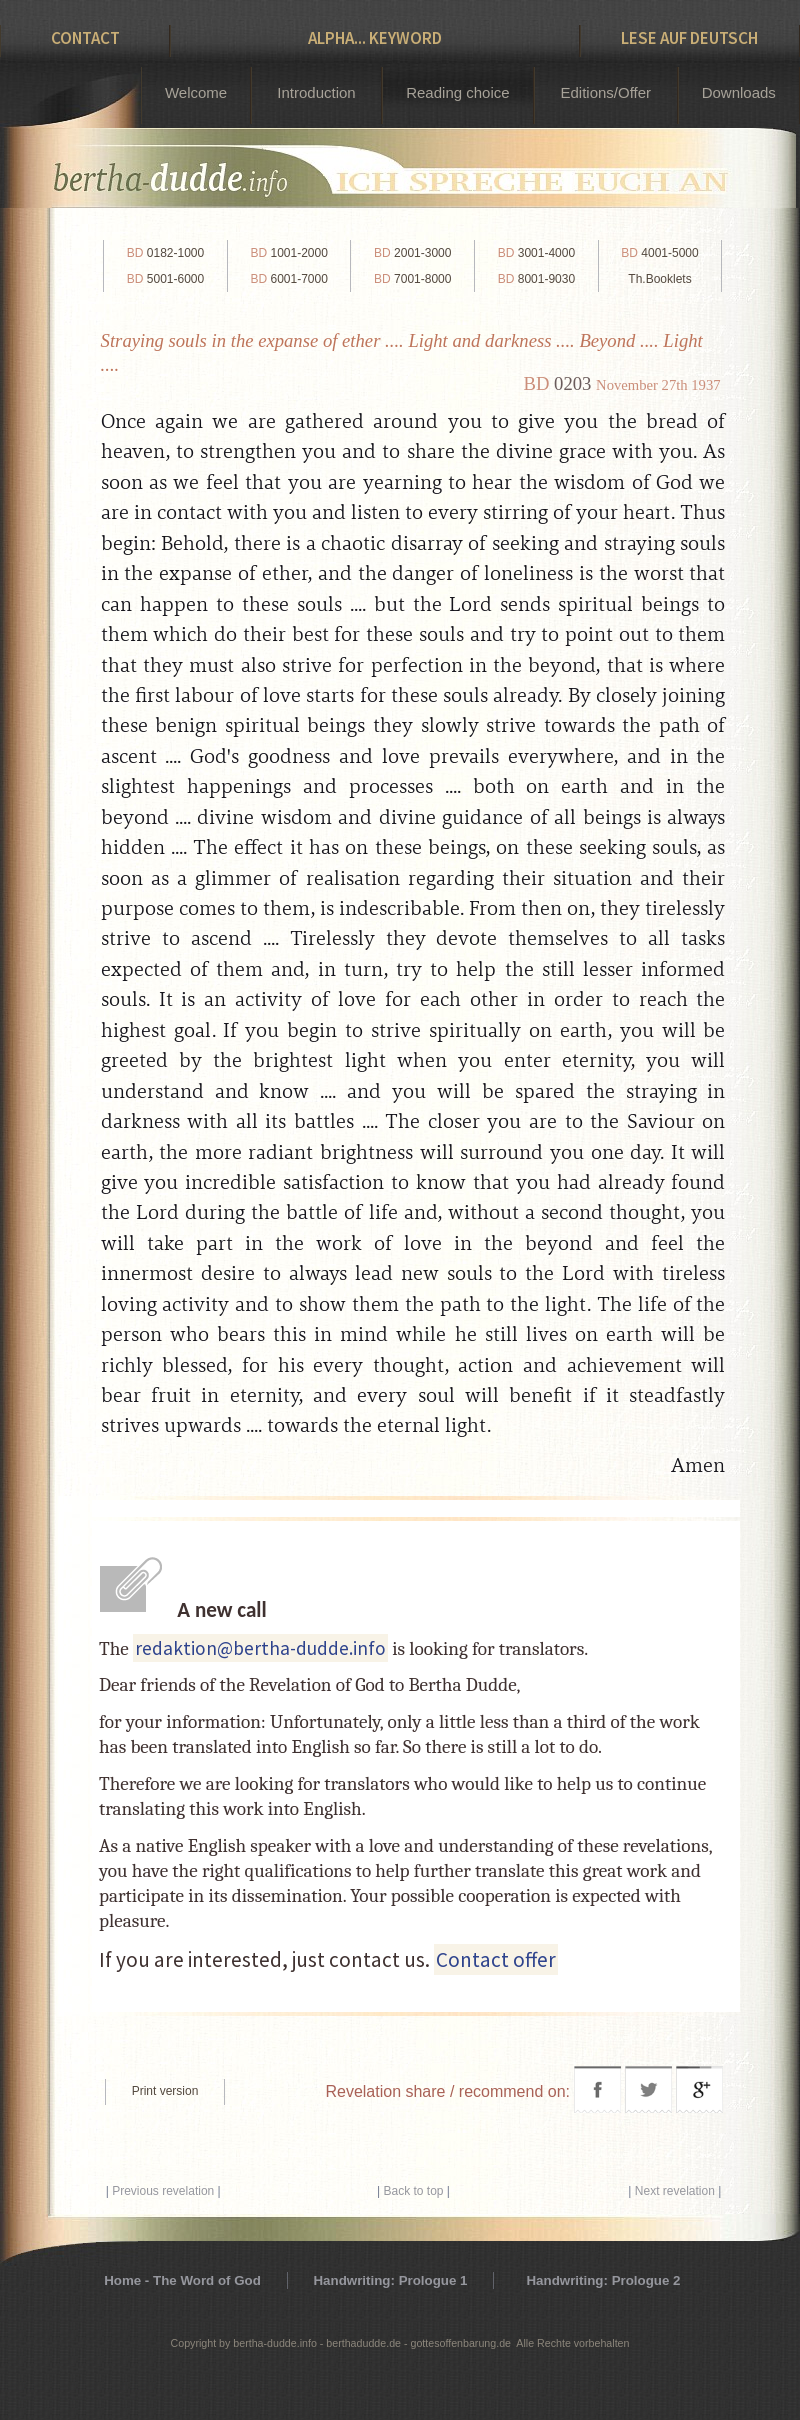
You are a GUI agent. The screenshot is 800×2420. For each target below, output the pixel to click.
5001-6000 (165, 279)
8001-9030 (536, 279)
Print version (165, 2091)
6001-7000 (288, 279)
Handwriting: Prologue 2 (603, 2280)
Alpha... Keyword (375, 38)
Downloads (739, 92)
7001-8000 (412, 279)
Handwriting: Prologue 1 (390, 2280)
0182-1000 (165, 253)
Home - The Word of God (182, 2280)
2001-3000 (412, 253)
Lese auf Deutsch (689, 38)
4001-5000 (659, 253)
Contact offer (496, 1959)
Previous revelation (163, 2191)
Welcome (196, 92)
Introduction (316, 92)
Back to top (413, 2191)
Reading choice (457, 92)
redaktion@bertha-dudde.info (260, 1648)
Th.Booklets (659, 279)
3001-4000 (536, 253)
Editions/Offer (605, 92)
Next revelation (675, 2191)
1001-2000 (288, 253)
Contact (85, 38)
